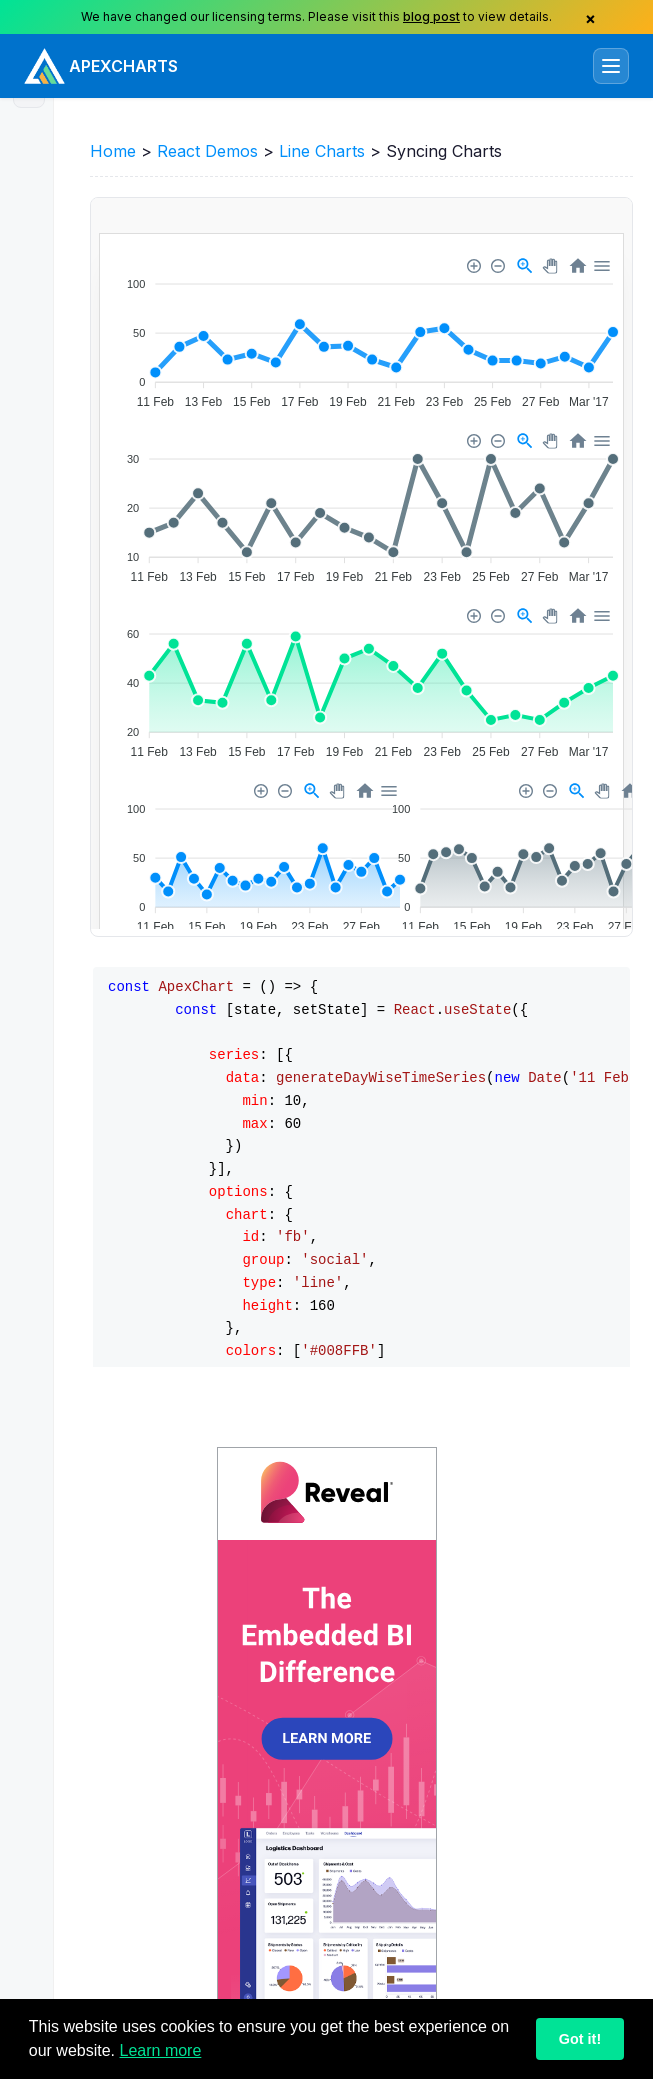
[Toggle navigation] (611, 66)
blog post (431, 16)
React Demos (207, 151)
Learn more (161, 2050)
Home (113, 151)
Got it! (580, 2039)
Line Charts (322, 151)
